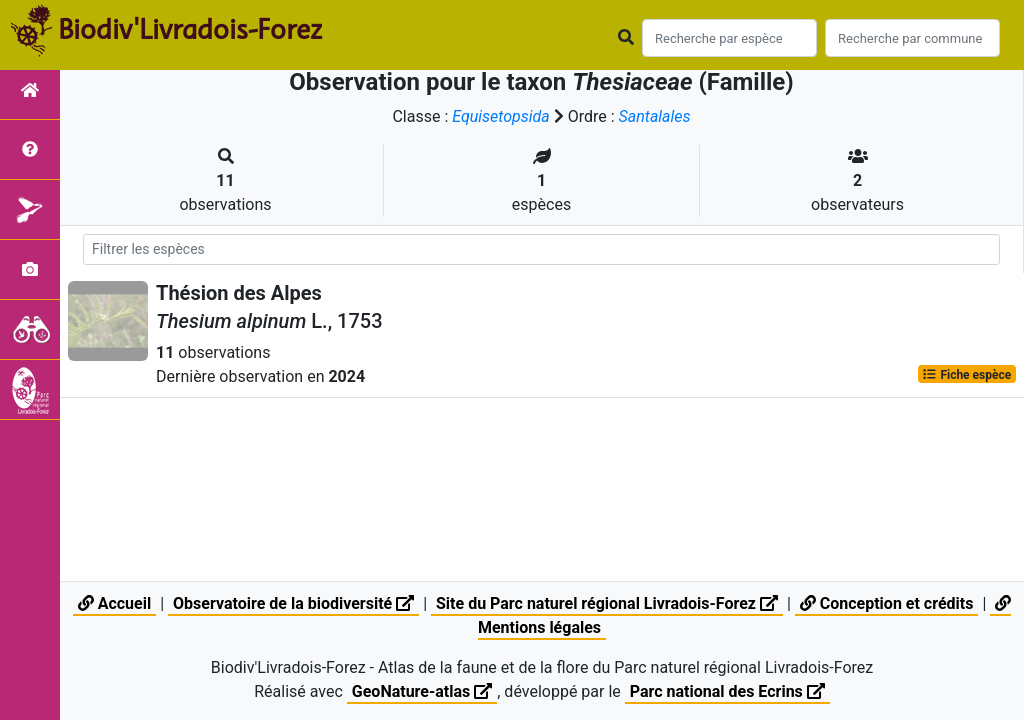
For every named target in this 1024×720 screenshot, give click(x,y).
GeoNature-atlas (422, 691)
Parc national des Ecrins (727, 691)
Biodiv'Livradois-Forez (190, 29)
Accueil (114, 603)
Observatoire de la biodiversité (293, 603)
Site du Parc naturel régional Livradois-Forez (607, 603)
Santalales (655, 116)
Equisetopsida (501, 116)
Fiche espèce (966, 374)
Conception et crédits (887, 603)
